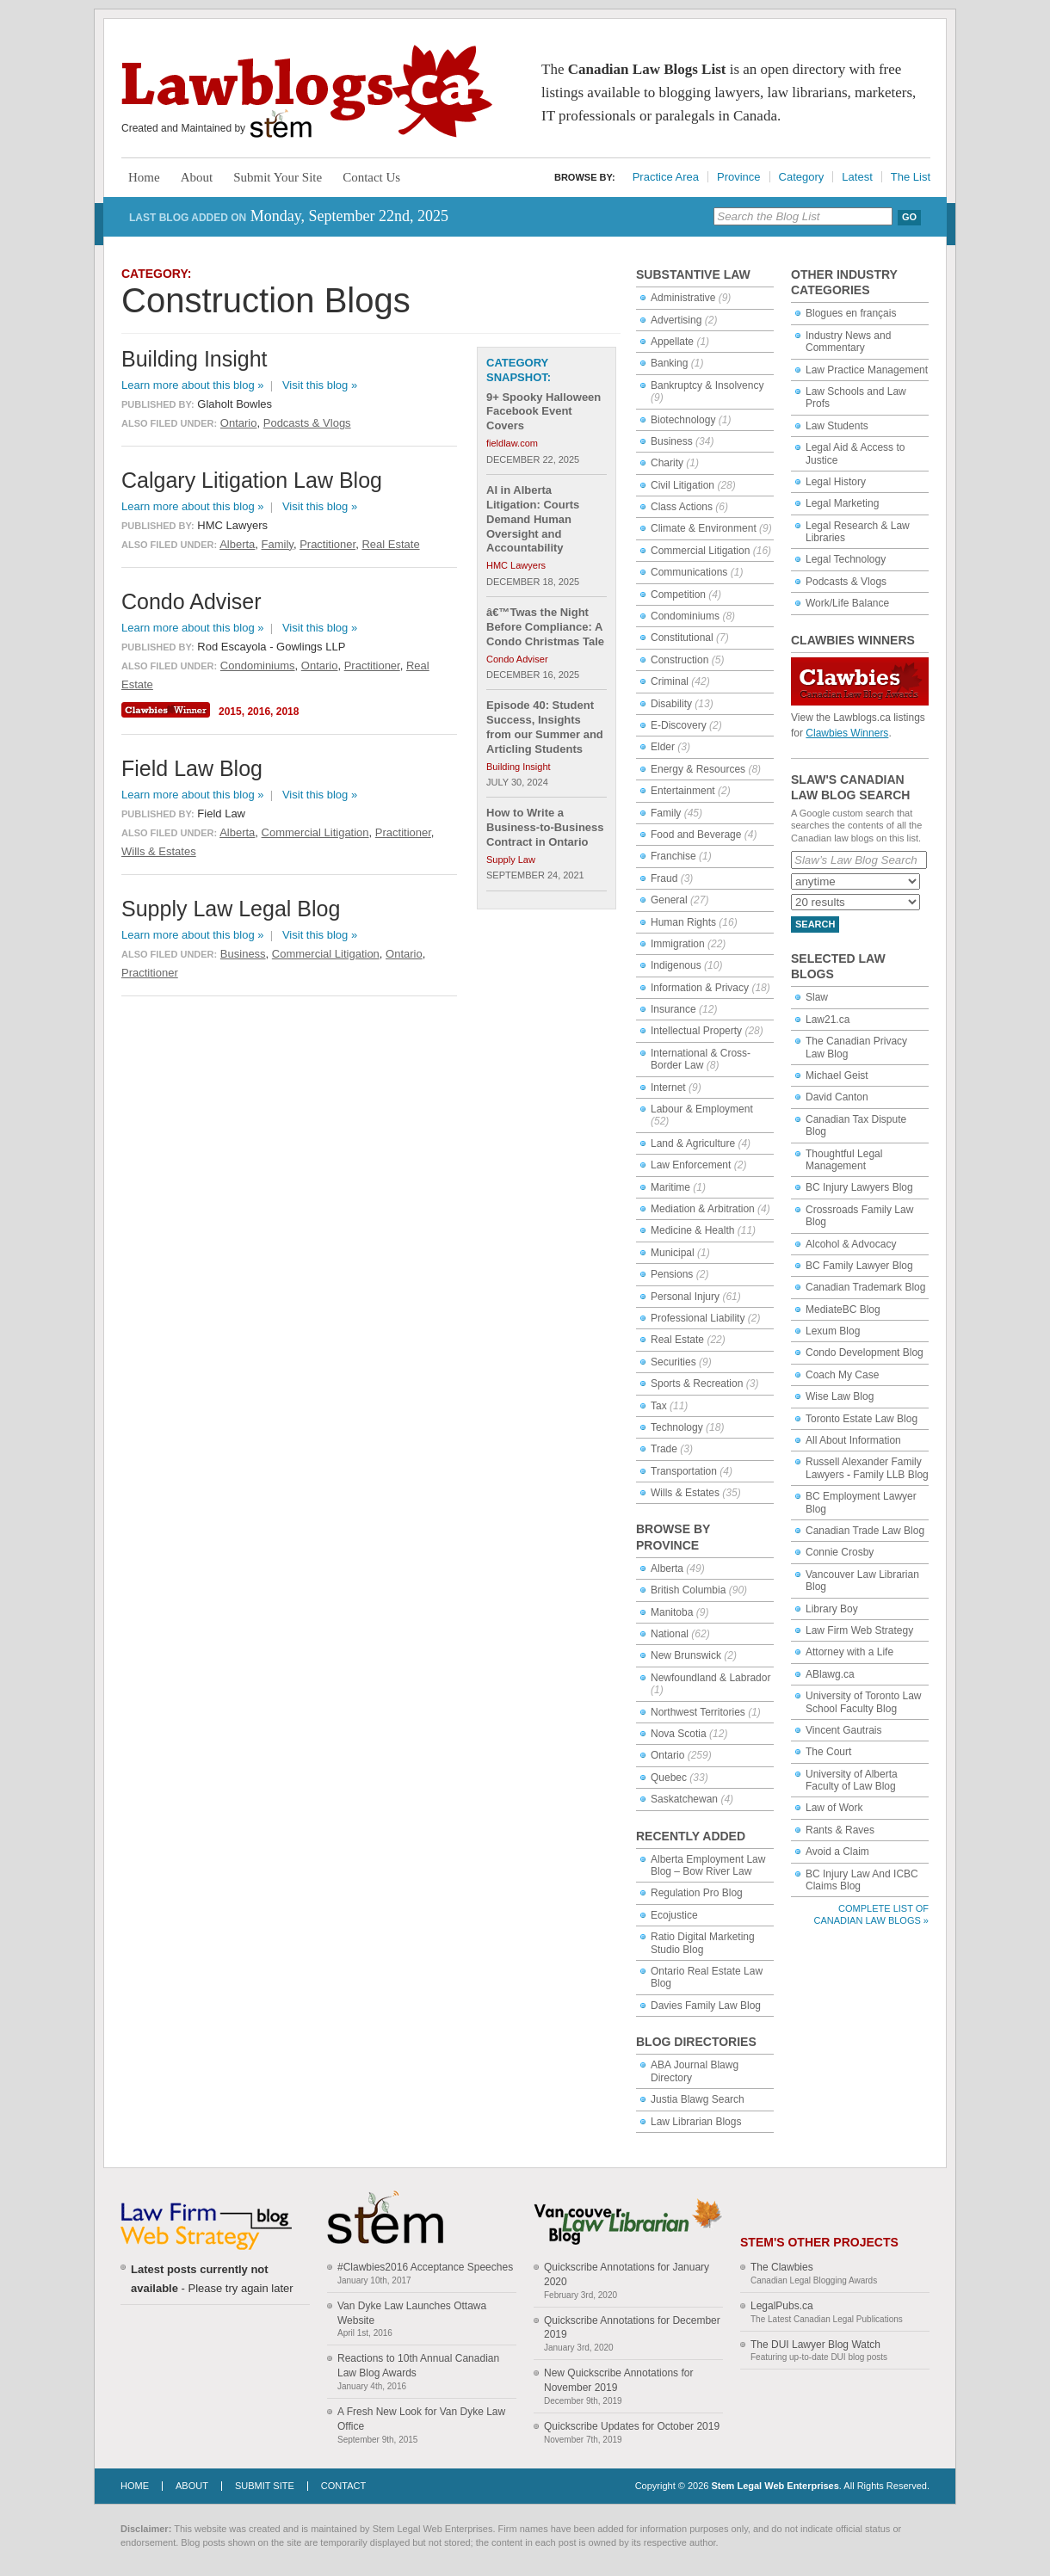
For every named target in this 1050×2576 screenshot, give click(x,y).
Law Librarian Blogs (696, 2122)
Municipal (673, 1253)
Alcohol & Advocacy (851, 1244)
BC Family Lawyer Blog (859, 1266)
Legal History (836, 482)
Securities (673, 1362)
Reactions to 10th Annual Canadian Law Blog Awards (418, 2365)
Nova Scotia (679, 1734)
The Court (828, 1752)
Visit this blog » (319, 385)
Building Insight (518, 766)
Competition (678, 595)
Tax (659, 1406)
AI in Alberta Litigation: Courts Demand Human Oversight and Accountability (532, 519)
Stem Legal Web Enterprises (774, 2485)
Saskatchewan (684, 1799)
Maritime (670, 1187)
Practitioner (327, 544)
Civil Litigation (682, 485)
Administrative (683, 298)
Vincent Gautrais (844, 1730)
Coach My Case (842, 1375)
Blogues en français (851, 313)
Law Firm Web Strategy (859, 1630)
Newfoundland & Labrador (710, 1678)
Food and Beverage (696, 835)
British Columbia (688, 1590)
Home (144, 177)
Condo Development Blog (864, 1353)
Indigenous (676, 965)
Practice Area (666, 176)
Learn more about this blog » (192, 385)
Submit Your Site (277, 177)
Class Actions (682, 507)
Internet (668, 1088)
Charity (667, 463)
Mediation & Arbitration (703, 1209)
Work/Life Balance (847, 603)
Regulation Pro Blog (697, 1893)
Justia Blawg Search (697, 2099)
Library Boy (832, 1609)
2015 (230, 712)
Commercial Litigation (700, 551)
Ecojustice (674, 1915)
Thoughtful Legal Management (844, 1160)
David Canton (837, 1097)
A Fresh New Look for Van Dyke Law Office (421, 2419)
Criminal (670, 681)
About (197, 177)
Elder (663, 747)
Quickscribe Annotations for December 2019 (632, 2327)
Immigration (678, 944)
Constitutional (682, 638)
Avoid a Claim (837, 1852)
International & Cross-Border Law (700, 1059)
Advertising (676, 320)
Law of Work (834, 1808)
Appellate (672, 342)
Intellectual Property (696, 1031)
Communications (689, 572)
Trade (664, 1449)
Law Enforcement (691, 1165)
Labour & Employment (702, 1109)
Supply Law (510, 859)
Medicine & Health (692, 1230)
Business (672, 441)
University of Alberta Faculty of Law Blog (852, 1780)
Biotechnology (683, 420)
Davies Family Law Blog (706, 2006)
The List (910, 176)
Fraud (664, 878)
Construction (679, 660)
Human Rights (683, 922)
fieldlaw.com (512, 443)
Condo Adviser (517, 659)
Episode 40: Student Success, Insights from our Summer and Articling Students (544, 727)
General (669, 900)
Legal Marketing (842, 503)
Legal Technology (846, 559)
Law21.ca (827, 1020)
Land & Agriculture (693, 1143)
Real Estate (677, 1340)
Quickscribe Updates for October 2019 (632, 2426)
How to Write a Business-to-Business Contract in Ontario (545, 827)
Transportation (684, 1471)
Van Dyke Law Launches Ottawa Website (411, 2313)
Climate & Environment (704, 528)
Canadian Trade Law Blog (865, 1531)
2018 (288, 712)
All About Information (853, 1440)
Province (739, 176)
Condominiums (685, 616)
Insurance (673, 1009)
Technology (677, 1427)
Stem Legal (281, 124)
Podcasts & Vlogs (846, 582)
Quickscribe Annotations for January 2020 (626, 2274)
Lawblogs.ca (306, 91)
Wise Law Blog (840, 1396)
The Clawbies (781, 2267)
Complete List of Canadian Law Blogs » (871, 1914)
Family (666, 813)
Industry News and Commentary (848, 342)
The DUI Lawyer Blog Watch (815, 2345)
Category (802, 176)
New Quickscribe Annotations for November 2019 (618, 2380)
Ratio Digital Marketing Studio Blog (703, 1943)
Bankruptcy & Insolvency (707, 385)
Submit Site (264, 2485)
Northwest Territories (698, 1712)
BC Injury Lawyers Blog (859, 1187)
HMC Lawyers (516, 565)
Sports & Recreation (697, 1383)
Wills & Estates (685, 1493)
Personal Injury (685, 1297)
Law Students (837, 426)
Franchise (673, 856)
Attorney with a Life (849, 1652)
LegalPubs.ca (781, 2306)
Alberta (667, 1568)
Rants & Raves (840, 1830)
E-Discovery (679, 725)
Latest (857, 176)
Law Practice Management (867, 370)
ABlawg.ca (830, 1674)
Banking (669, 363)
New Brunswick (686, 1655)
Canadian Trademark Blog (865, 1287)
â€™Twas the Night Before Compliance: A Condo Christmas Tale (545, 627)
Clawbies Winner (167, 710)
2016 (258, 712)
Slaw (817, 997)
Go (909, 217)
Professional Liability (697, 1318)
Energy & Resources (698, 769)
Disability (671, 704)
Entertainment (683, 791)
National (670, 1634)
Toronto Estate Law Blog (861, 1419)
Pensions (672, 1274)
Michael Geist (837, 1075)
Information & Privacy (700, 988)
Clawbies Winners (847, 733)
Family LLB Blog (890, 1475)
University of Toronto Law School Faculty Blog (864, 1702)
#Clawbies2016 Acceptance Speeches (425, 2267)
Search (815, 924)
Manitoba (672, 1612)
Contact (343, 2485)
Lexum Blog (833, 1331)
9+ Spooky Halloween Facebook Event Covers (543, 412)
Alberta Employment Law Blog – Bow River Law (708, 1865)
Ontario (667, 1755)
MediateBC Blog (843, 1309)
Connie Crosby (840, 1552)
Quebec (669, 1778)
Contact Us (371, 177)
